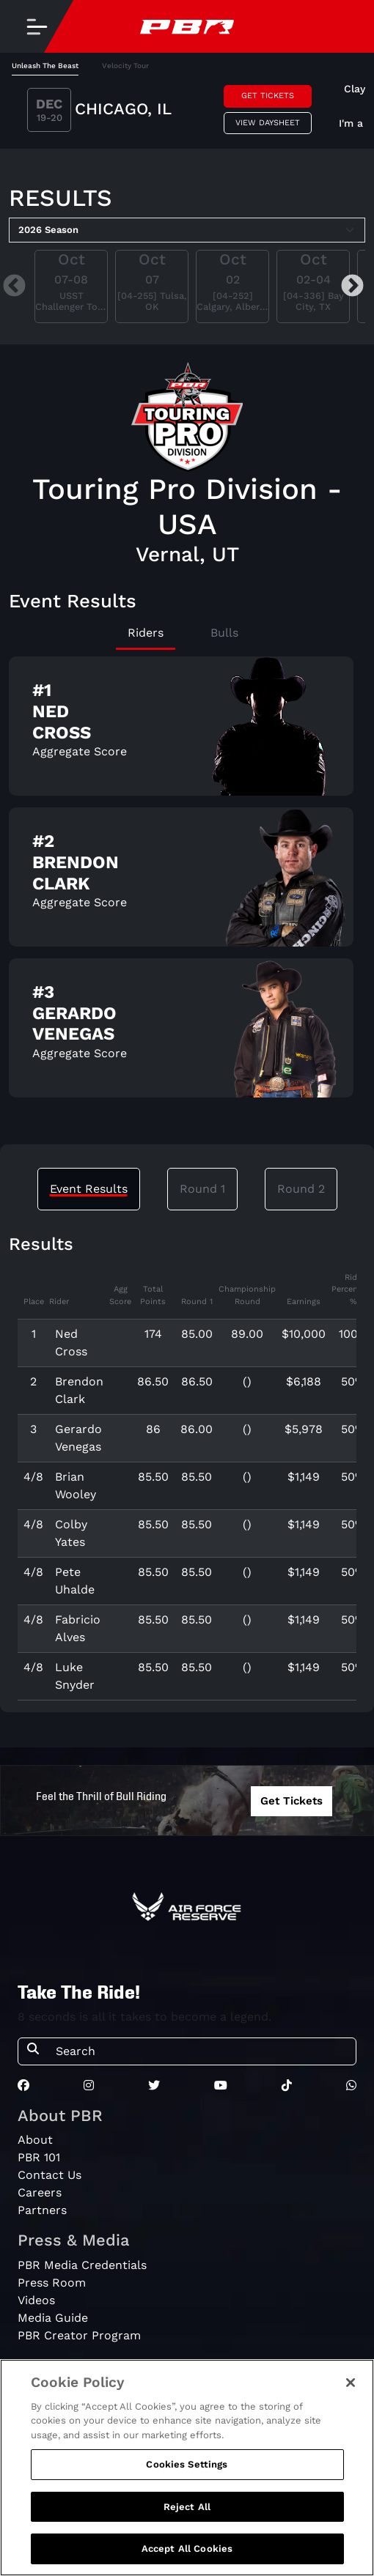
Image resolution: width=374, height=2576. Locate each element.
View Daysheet (267, 122)
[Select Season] (187, 230)
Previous (14, 286)
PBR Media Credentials (82, 2265)
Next (352, 286)
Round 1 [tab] (202, 1189)
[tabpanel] (187, 112)
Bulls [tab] (224, 633)
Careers (40, 2192)
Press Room (52, 2283)
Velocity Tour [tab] (125, 66)
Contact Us (49, 2175)
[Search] (201, 2051)
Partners (42, 2210)
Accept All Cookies (187, 2552)
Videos (36, 2300)
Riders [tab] (146, 633)
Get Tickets (267, 95)
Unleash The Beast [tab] (45, 66)
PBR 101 (39, 2157)
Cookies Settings (186, 2467)
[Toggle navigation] (36, 26)
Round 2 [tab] (301, 1189)
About (35, 2140)
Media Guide (53, 2318)
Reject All (187, 2509)
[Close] (350, 2385)
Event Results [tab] (89, 1189)
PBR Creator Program (79, 2335)
